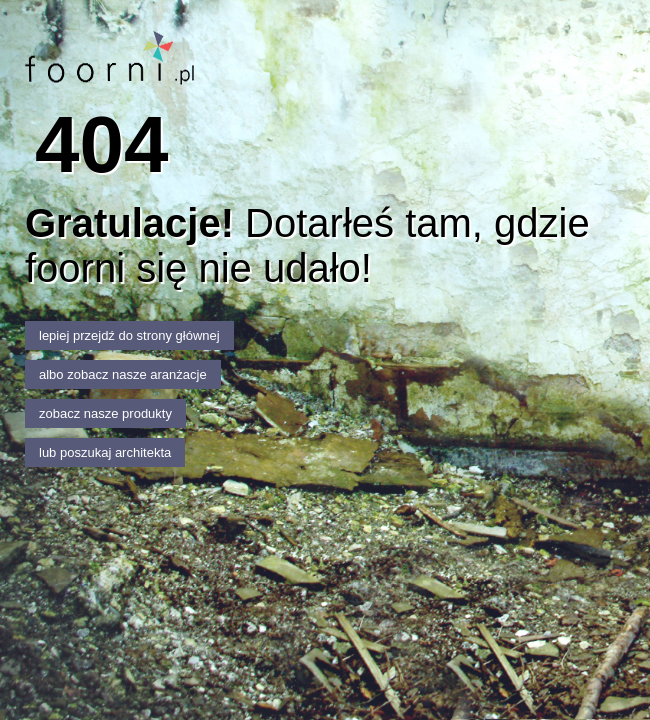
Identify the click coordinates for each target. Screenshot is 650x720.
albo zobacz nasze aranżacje (123, 374)
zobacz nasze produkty (105, 413)
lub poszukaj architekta (105, 452)
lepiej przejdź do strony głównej (129, 335)
